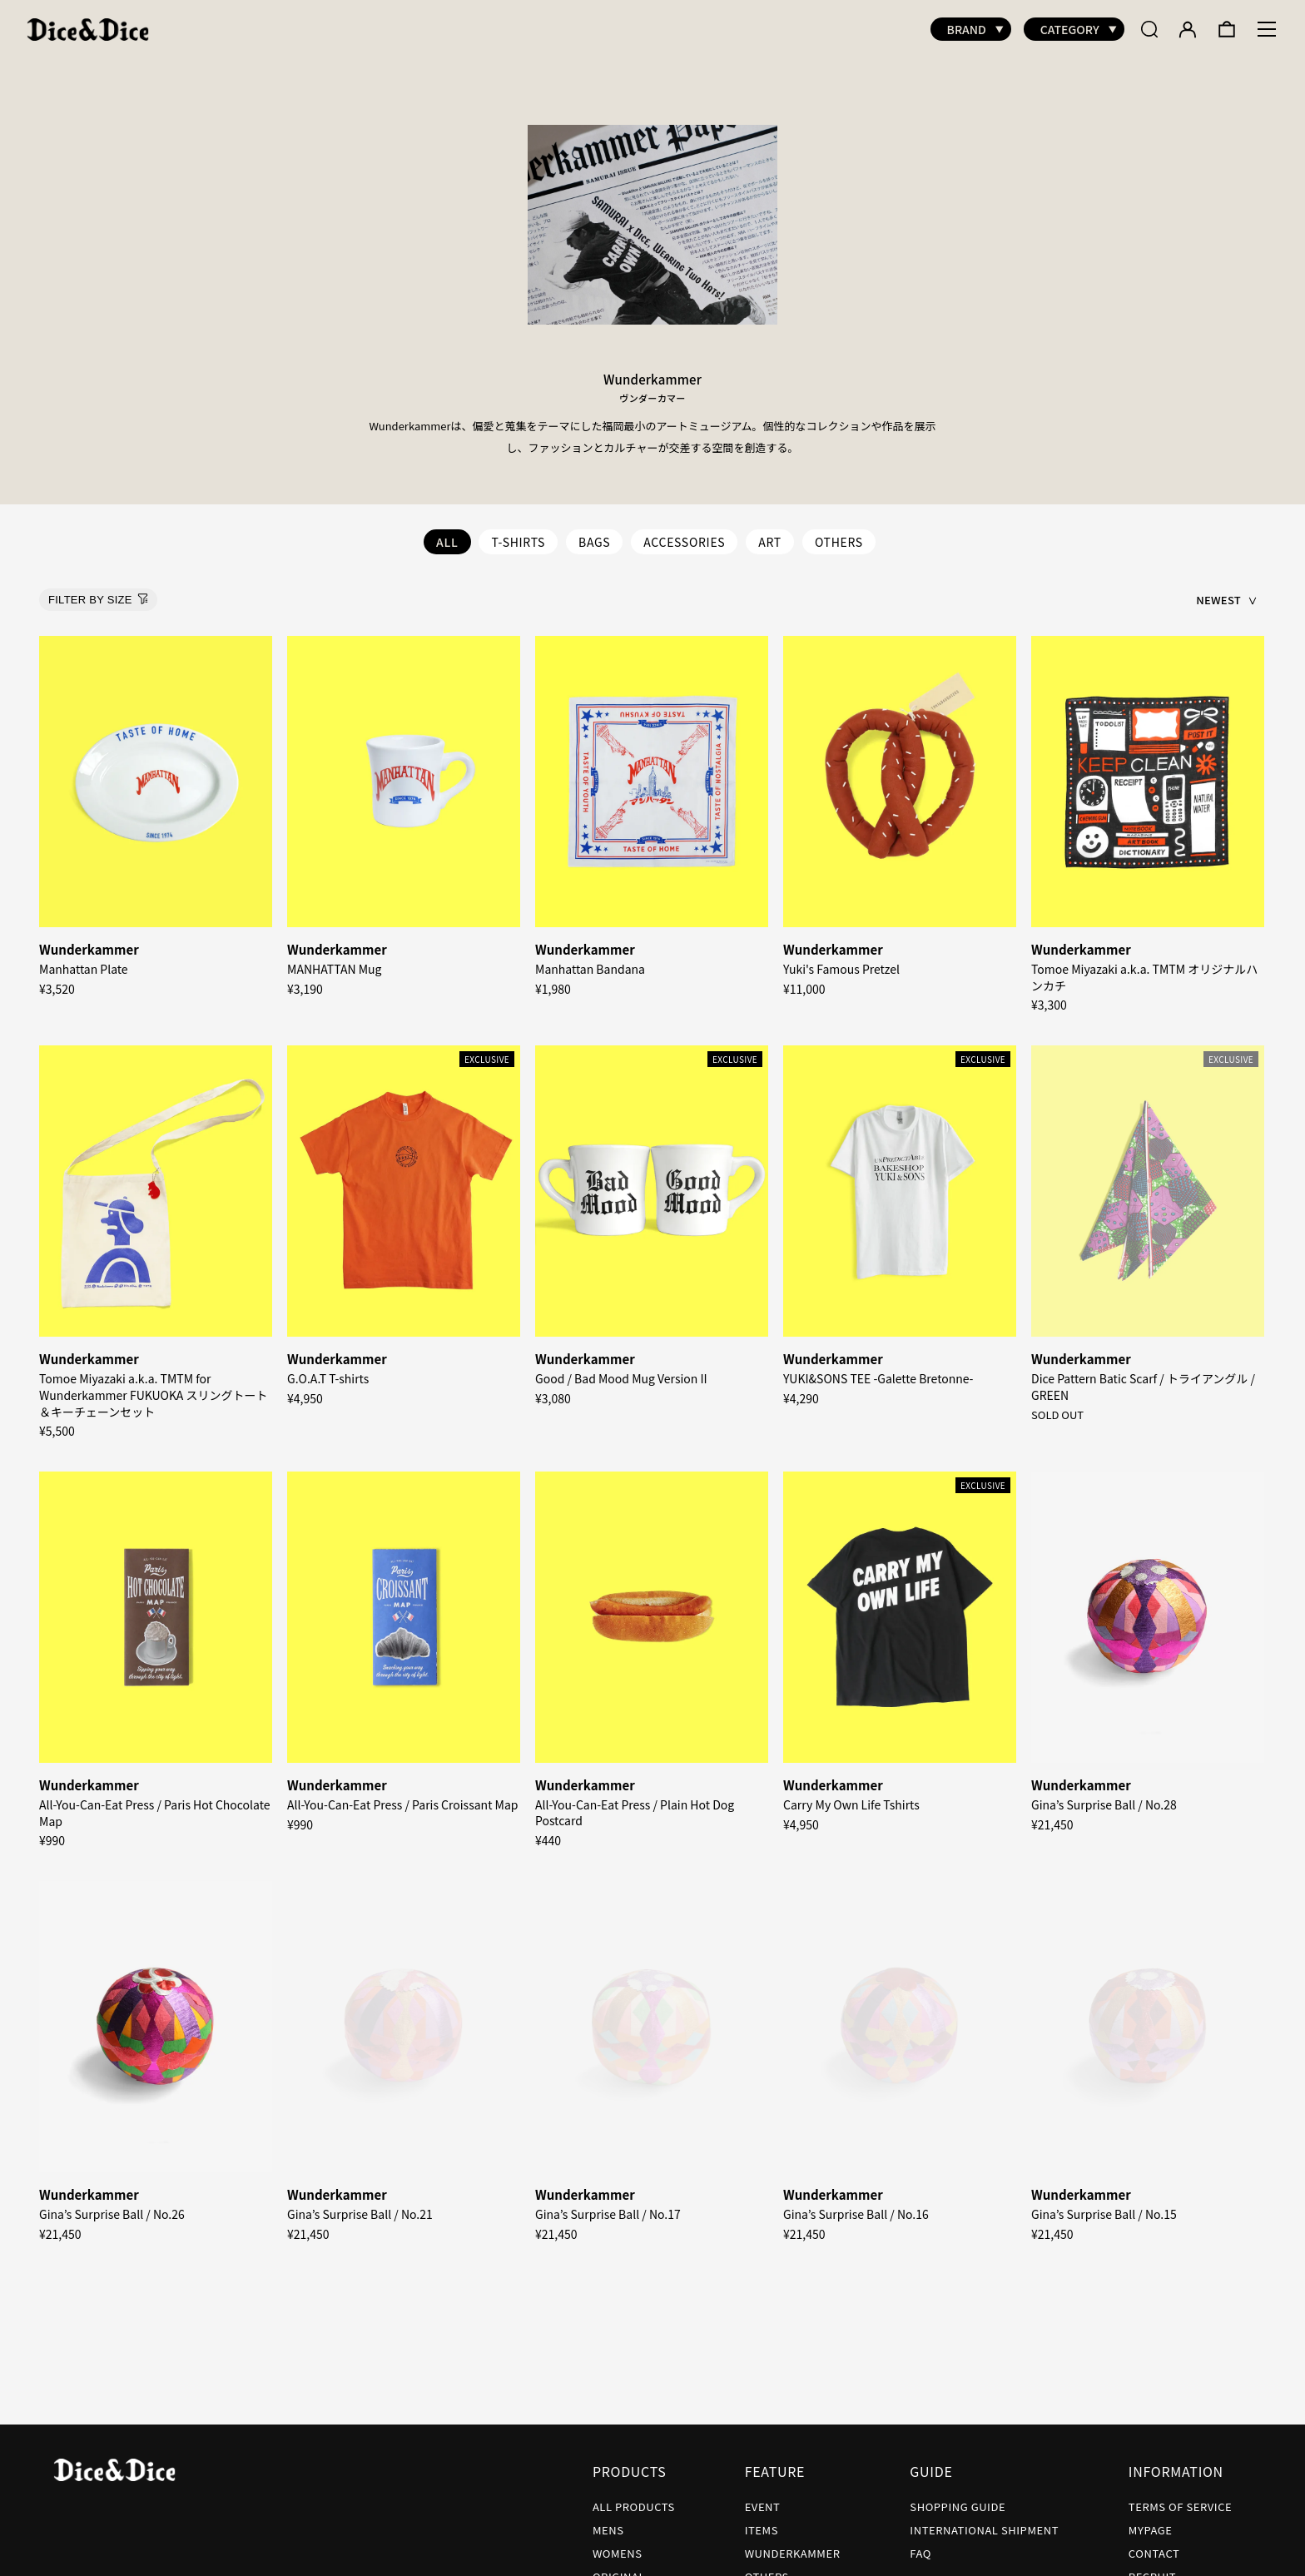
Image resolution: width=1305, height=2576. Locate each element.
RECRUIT (1152, 2568)
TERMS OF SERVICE (1180, 2498)
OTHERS (839, 533)
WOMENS (618, 2545)
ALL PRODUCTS (634, 2498)
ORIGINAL (619, 2568)
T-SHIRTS (518, 533)
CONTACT (1154, 2545)
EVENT (763, 2498)
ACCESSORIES (684, 533)
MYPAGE (1151, 2521)
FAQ (920, 2545)
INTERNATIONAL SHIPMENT (984, 2521)
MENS (608, 2521)
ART (770, 533)
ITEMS (761, 2521)
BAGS (594, 533)
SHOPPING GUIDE (957, 2498)
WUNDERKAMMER (793, 2545)
